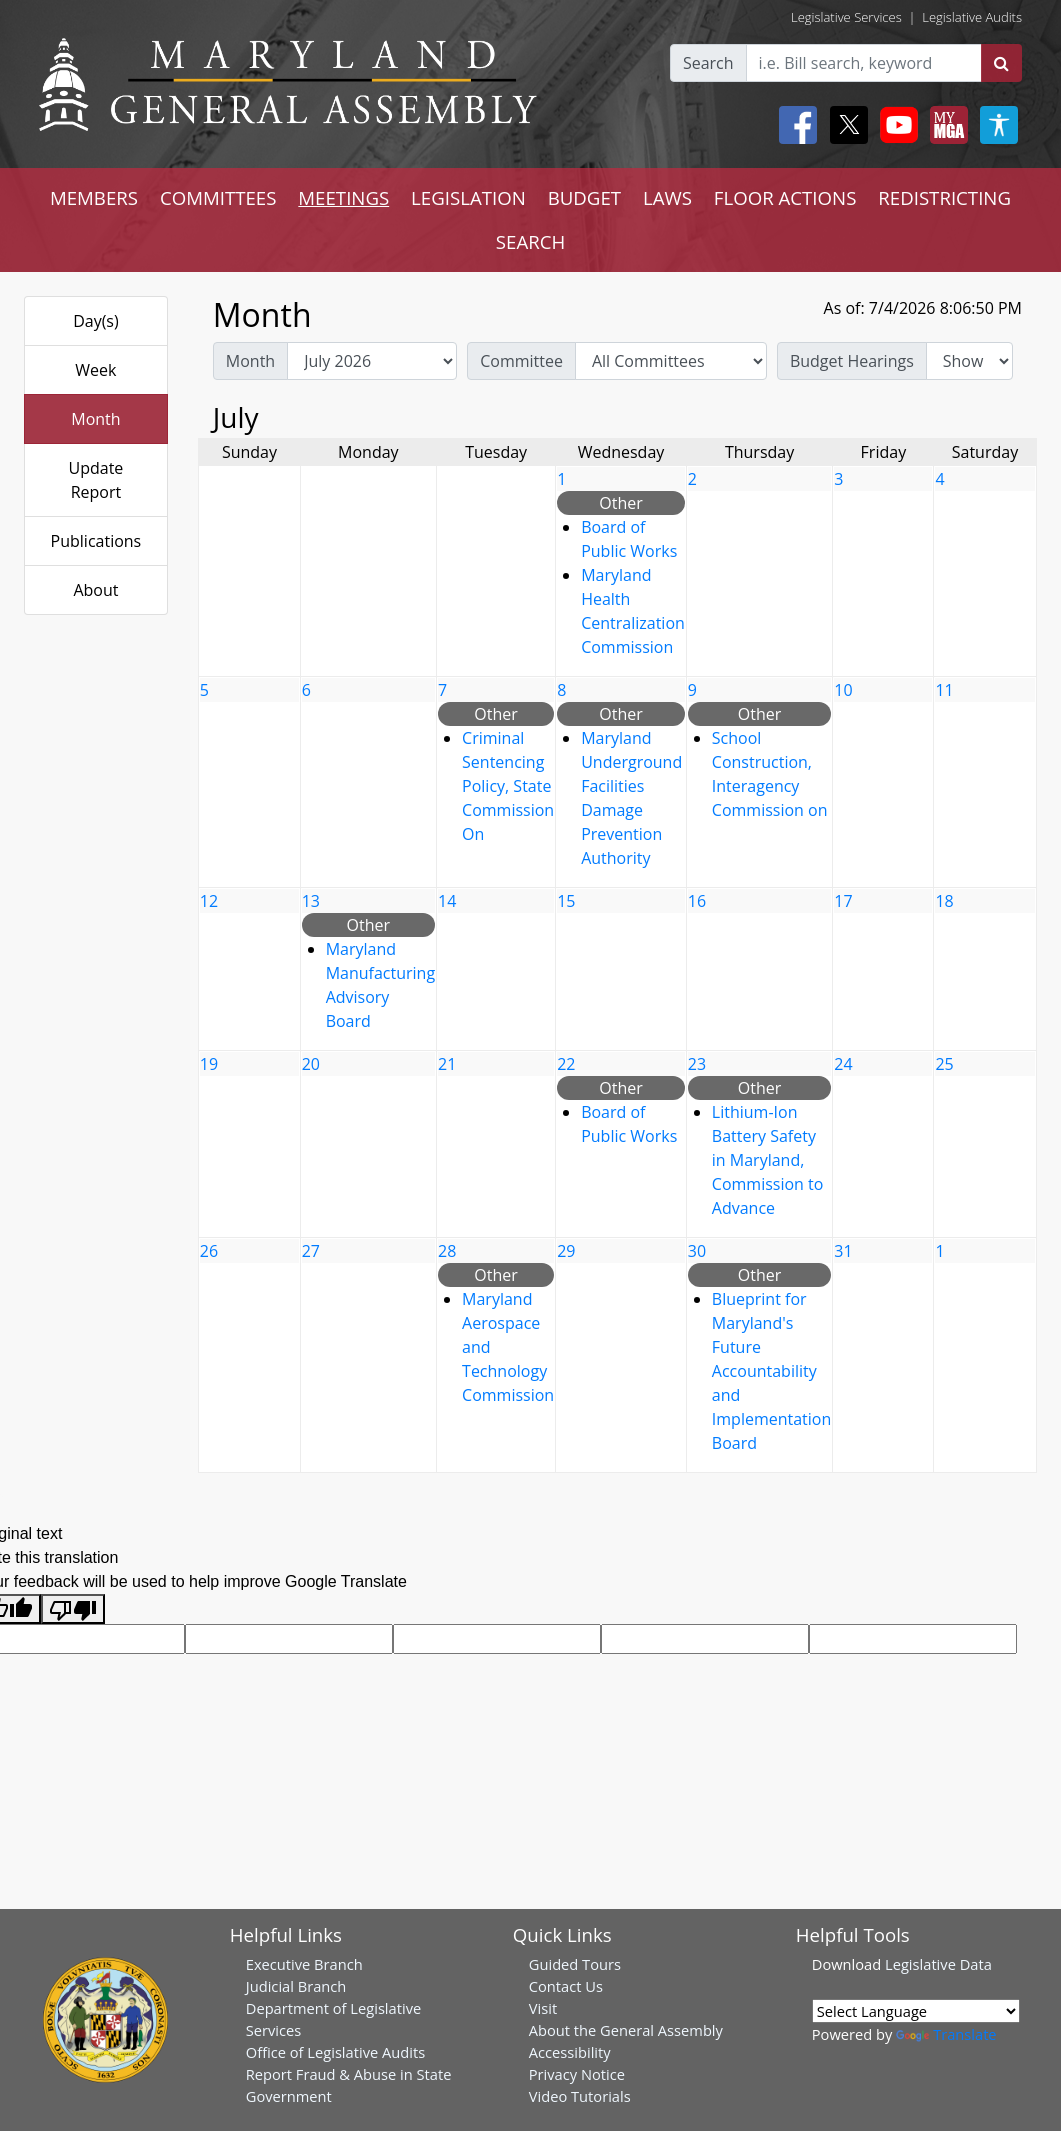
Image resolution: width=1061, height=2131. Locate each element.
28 (447, 1251)
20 (311, 1064)
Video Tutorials (580, 2096)
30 (697, 1251)
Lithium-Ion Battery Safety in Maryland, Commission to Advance (768, 1160)
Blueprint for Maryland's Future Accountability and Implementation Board (771, 1371)
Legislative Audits (972, 17)
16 (697, 901)
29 (566, 1251)
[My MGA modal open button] (945, 125)
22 (566, 1064)
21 (447, 1064)
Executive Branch (304, 1964)
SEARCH (530, 241)
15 (566, 901)
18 (944, 901)
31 (843, 1251)
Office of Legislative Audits (335, 2052)
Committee (521, 361)
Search (708, 63)
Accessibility (570, 2052)
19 (209, 1064)
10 (843, 690)
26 (209, 1251)
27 (311, 1251)
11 (944, 690)
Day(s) (96, 321)
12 (209, 901)
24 (843, 1064)
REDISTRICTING (944, 197)
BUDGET (584, 197)
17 (843, 901)
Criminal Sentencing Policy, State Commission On (508, 786)
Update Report (96, 480)
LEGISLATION (468, 197)
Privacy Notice (577, 2074)
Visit (543, 2008)
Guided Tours (575, 1964)
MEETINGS (343, 197)
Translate (946, 2034)
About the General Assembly (626, 2030)
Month (95, 419)
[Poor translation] (73, 1609)
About (95, 590)
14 (447, 901)
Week (95, 370)
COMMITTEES (218, 197)
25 (944, 1064)
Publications (96, 541)
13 (311, 901)
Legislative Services (846, 17)
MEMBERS (94, 197)
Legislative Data (938, 1964)
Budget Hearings (852, 361)
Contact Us (566, 1986)
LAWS (667, 197)
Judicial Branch (296, 1986)
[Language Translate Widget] (916, 2011)
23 (697, 1064)
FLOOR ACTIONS (785, 197)
